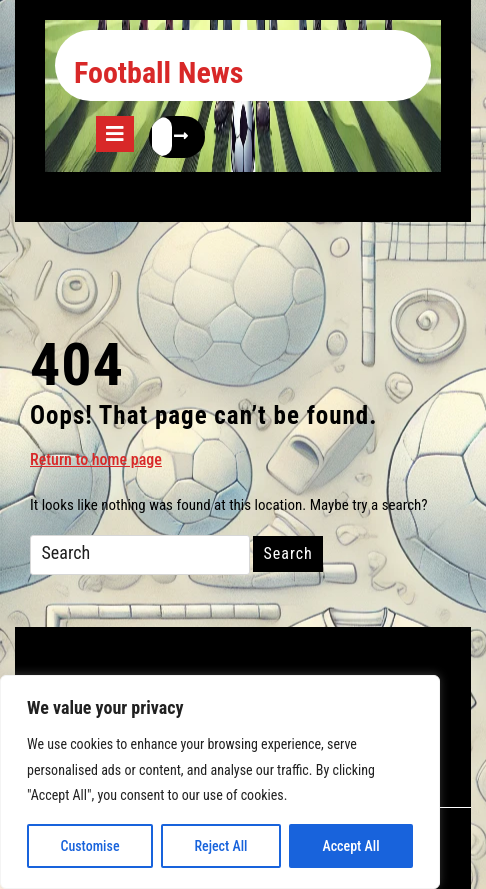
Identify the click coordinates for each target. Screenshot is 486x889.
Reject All (220, 846)
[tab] (115, 134)
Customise (89, 846)
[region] (220, 782)
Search (287, 553)
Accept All (350, 846)
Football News (158, 72)
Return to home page (96, 458)
